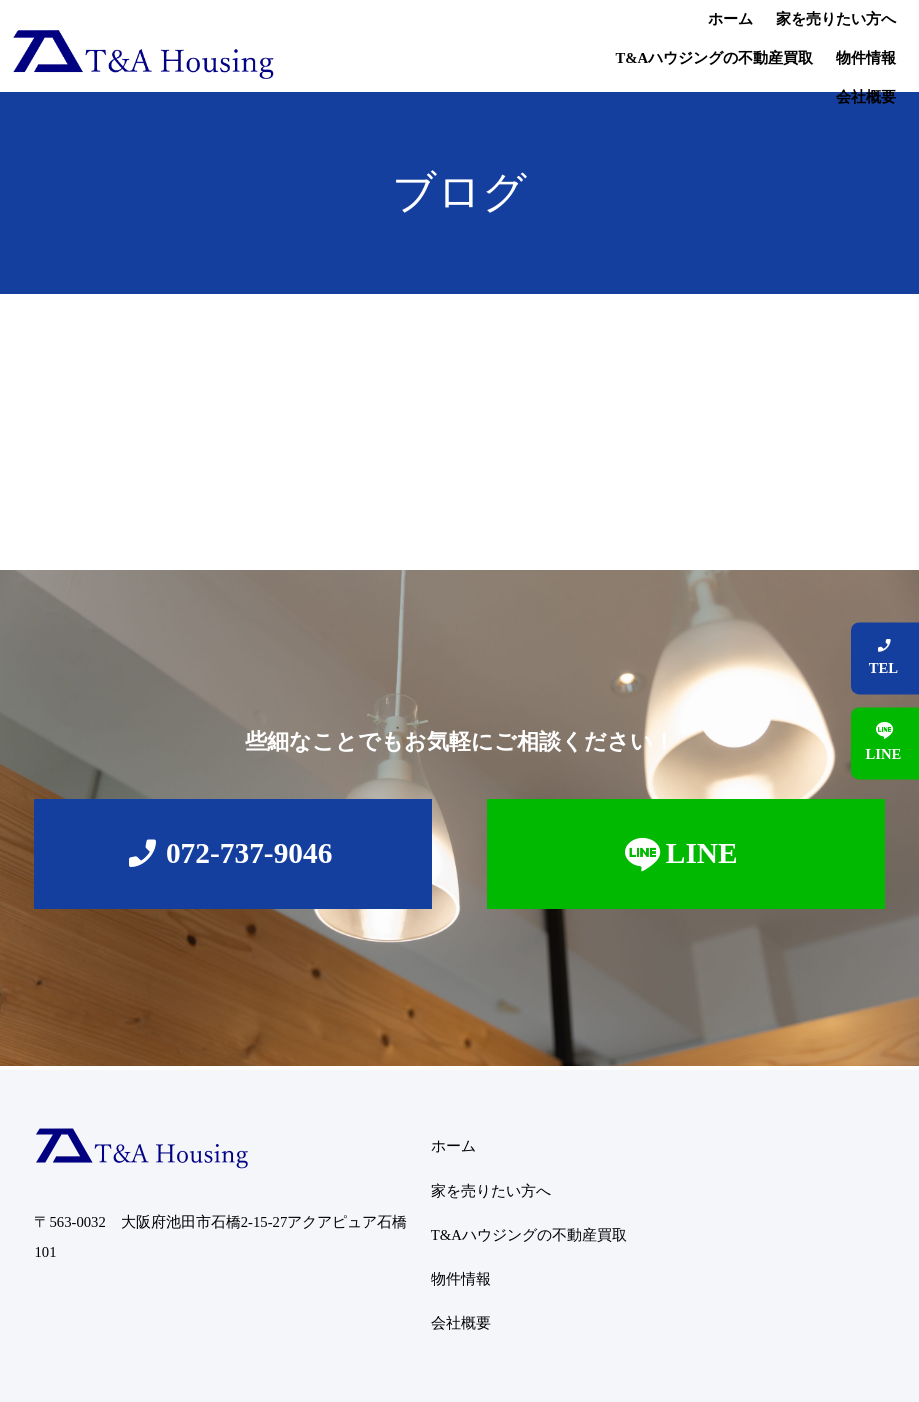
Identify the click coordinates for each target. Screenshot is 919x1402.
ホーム (344, 46)
